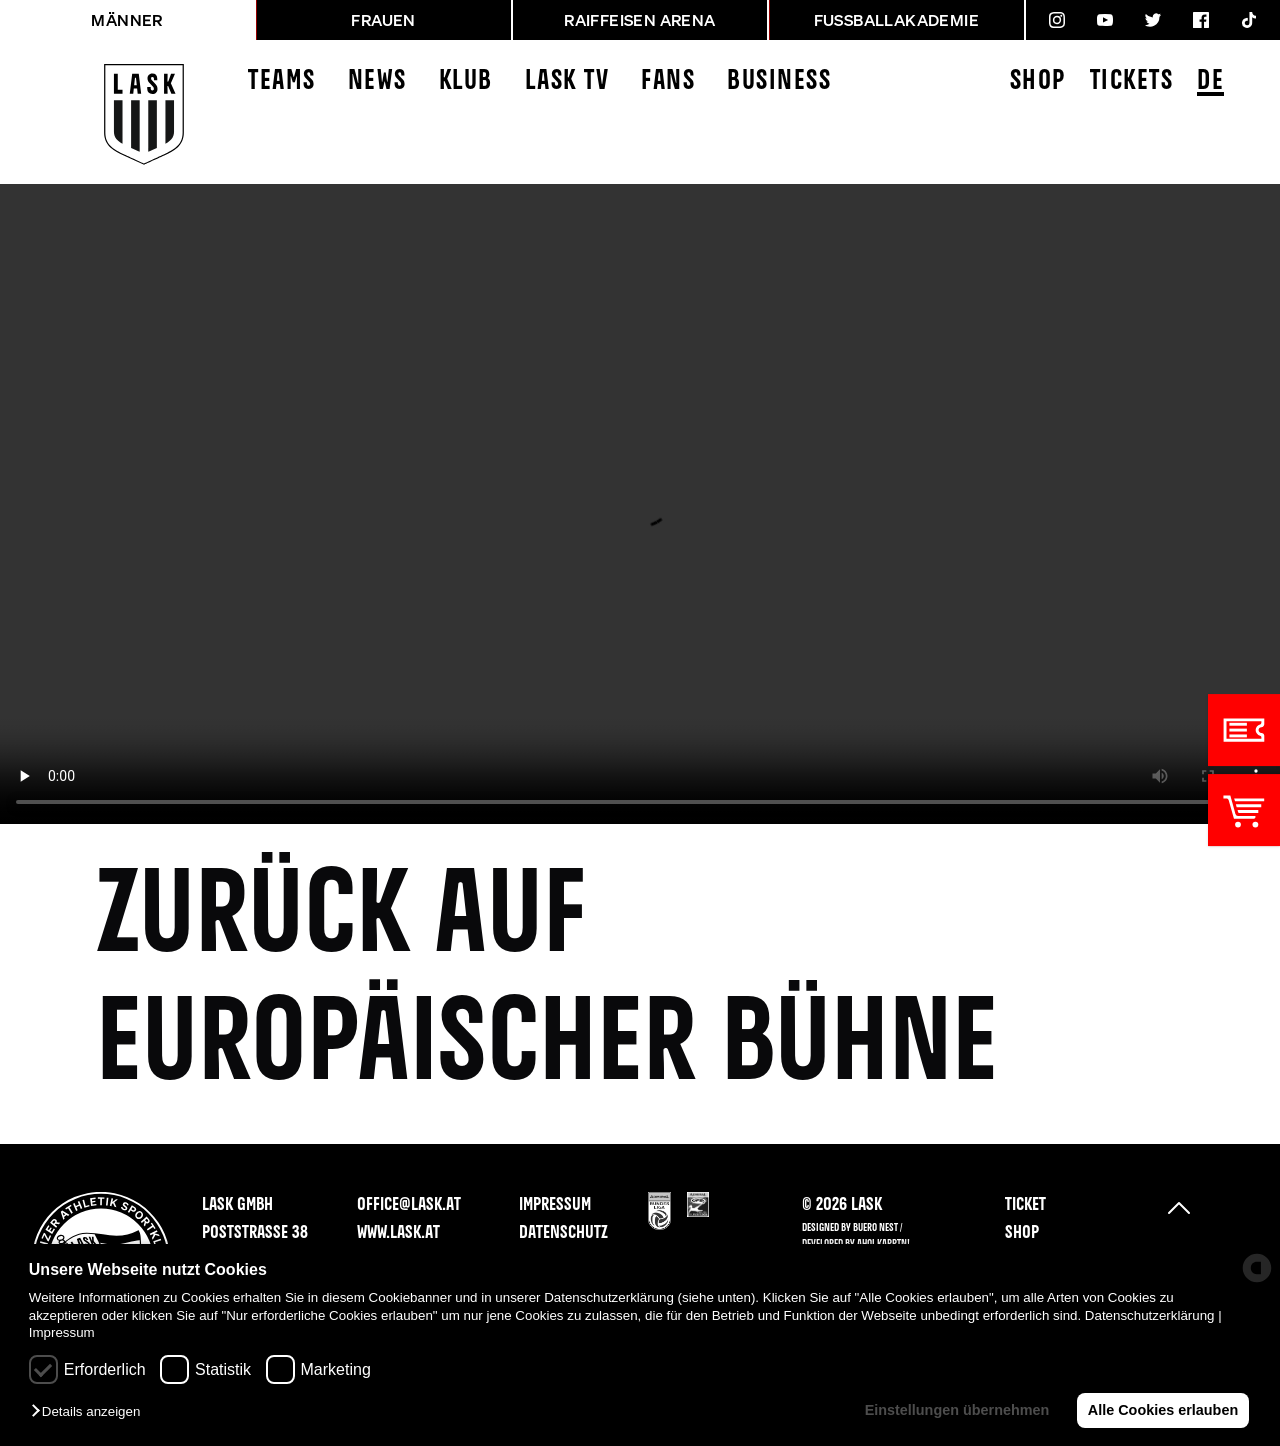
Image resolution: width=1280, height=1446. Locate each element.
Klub (466, 81)
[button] (90, 1412)
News (377, 81)
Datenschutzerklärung (1150, 1315)
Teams (282, 81)
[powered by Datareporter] (1257, 1268)
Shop (1038, 81)
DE (1210, 82)
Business (779, 81)
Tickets (1132, 81)
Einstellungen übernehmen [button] (955, 1410)
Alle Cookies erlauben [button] (1162, 1410)
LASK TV (567, 81)
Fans (668, 81)
